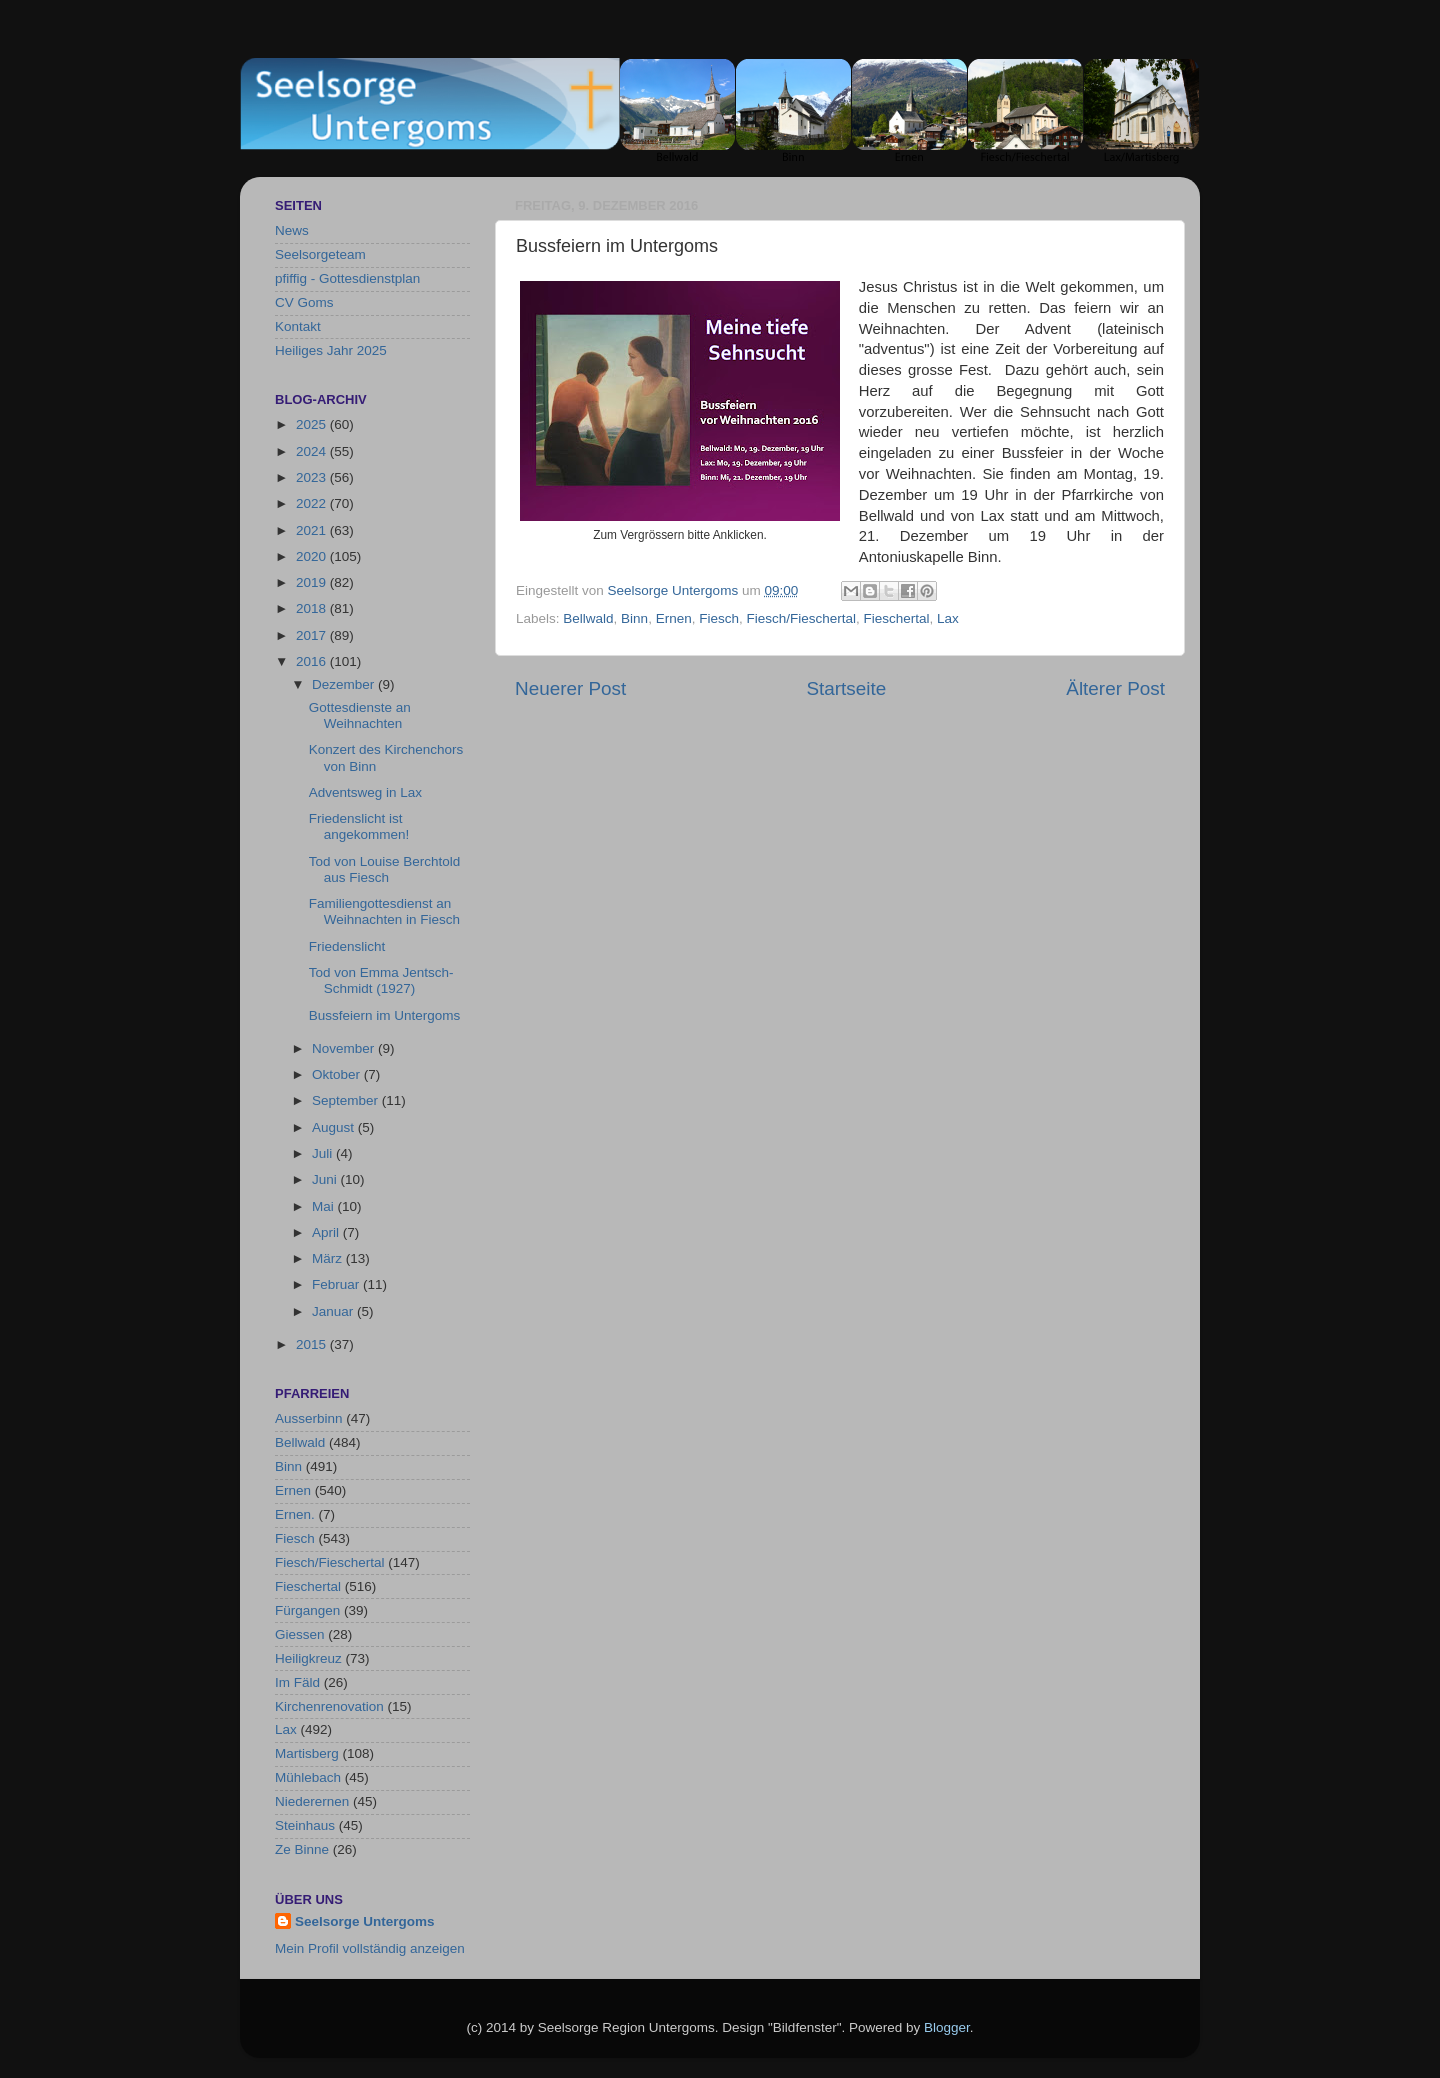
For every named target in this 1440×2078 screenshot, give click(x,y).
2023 (313, 477)
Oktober (338, 1074)
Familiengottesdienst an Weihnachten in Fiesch (384, 911)
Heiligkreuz (308, 1658)
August (335, 1127)
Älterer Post (1115, 688)
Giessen (300, 1634)
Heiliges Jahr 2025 (331, 350)
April (327, 1232)
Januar (334, 1311)
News (292, 230)
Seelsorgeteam (320, 254)
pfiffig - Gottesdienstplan (347, 278)
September (347, 1100)
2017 (313, 635)
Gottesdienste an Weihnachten (360, 715)
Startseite (846, 688)
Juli (324, 1153)
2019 (313, 582)
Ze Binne (302, 1849)
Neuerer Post (570, 688)
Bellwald (588, 618)
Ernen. (295, 1514)
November (345, 1048)
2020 (313, 556)
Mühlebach (308, 1777)
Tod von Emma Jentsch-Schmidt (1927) (381, 980)
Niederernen (312, 1801)
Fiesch (719, 618)
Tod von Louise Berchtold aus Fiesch (385, 869)
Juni (326, 1179)
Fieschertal (897, 618)
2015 (313, 1344)
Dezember (345, 684)
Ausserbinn (309, 1418)
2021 (313, 530)
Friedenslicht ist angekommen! (359, 826)
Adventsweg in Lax (365, 792)
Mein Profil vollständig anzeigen (370, 1948)
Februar (337, 1284)
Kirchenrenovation (329, 1706)
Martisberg (307, 1753)
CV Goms (304, 302)
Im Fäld (297, 1682)
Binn (634, 618)
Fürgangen (307, 1610)
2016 (313, 661)
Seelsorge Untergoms (365, 1921)
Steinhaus (305, 1825)
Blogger (947, 2027)
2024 (313, 451)
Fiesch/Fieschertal (801, 618)
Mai (325, 1206)
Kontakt (298, 326)
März (329, 1258)
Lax (948, 618)
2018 (313, 608)
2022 (313, 503)
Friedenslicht (347, 946)
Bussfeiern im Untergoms (385, 1015)
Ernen (674, 618)
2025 (313, 424)
